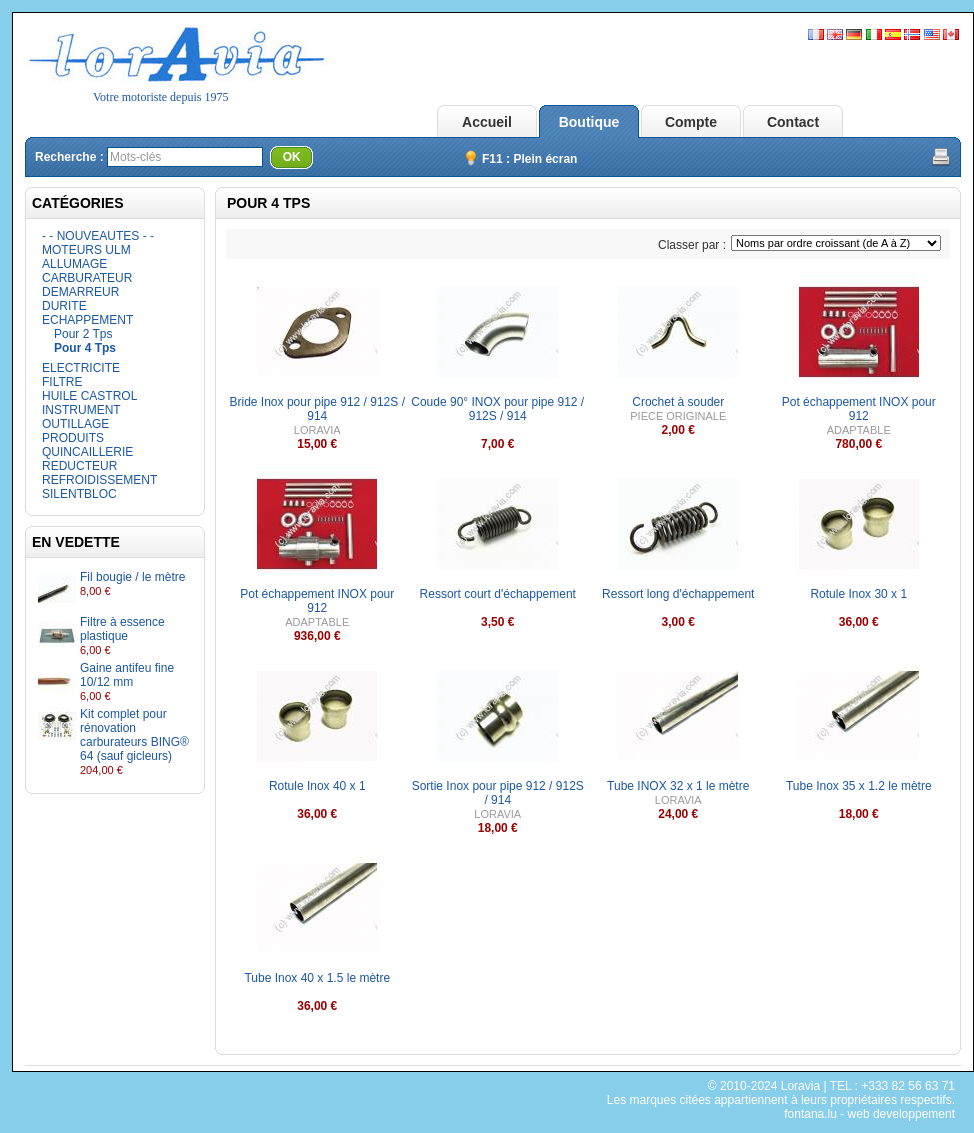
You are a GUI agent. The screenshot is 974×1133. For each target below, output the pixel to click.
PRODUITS (73, 438)
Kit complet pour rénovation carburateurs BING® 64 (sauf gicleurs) (134, 735)
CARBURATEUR (87, 278)
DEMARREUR (80, 292)
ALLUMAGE (74, 264)
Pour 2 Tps (83, 334)
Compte (691, 122)
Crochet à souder (678, 402)
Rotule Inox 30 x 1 (858, 594)
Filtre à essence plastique (122, 629)
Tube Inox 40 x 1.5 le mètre (317, 978)
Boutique (589, 122)
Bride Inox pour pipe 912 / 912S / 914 (317, 409)
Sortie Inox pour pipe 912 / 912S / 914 (498, 793)
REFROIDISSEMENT (99, 480)
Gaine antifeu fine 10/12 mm (127, 675)
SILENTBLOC (79, 494)
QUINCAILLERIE (87, 452)
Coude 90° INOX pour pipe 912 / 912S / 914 (497, 409)
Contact (793, 122)
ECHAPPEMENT (87, 320)
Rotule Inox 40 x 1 (317, 786)
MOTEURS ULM (86, 250)
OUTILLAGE (75, 424)
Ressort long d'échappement (678, 594)
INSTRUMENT (81, 410)
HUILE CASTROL (89, 396)
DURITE (64, 306)
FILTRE (62, 382)
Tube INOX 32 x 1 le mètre (678, 786)
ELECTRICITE (81, 368)
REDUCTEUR (79, 466)
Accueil (487, 122)
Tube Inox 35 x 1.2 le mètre (859, 786)
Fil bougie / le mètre (132, 577)
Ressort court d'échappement (498, 594)
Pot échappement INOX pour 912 (859, 409)
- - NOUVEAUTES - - (98, 236)
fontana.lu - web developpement (869, 1114)
